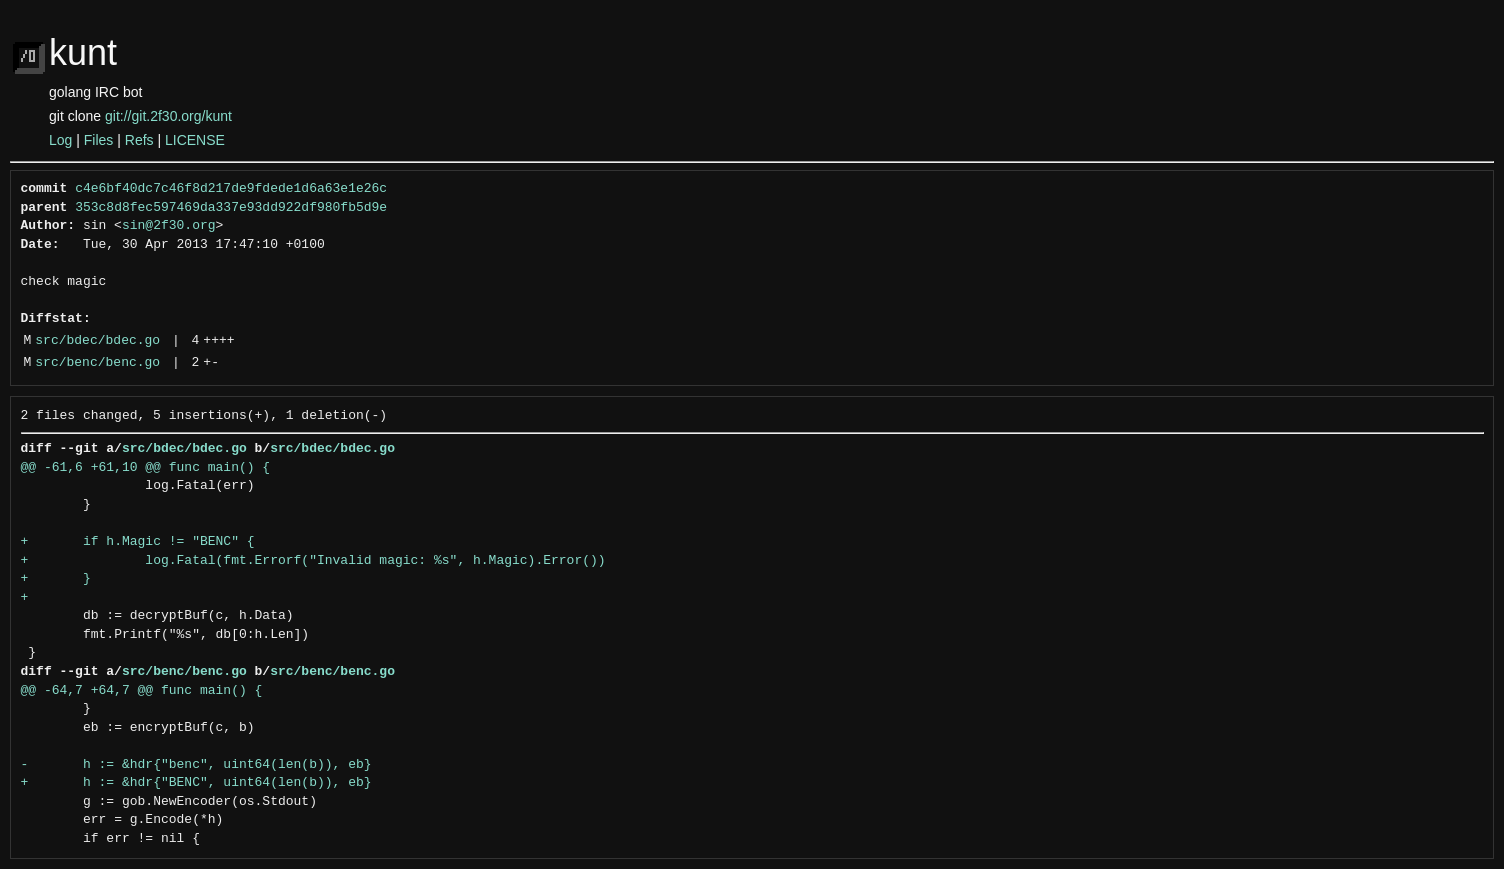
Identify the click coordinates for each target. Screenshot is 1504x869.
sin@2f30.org (169, 226)
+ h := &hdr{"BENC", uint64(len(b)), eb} (196, 783)
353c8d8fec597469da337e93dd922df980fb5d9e (231, 208)
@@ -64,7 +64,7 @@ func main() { (142, 691)
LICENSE (195, 140)
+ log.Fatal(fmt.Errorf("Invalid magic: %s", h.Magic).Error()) (313, 561)
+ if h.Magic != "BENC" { (138, 542)
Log (60, 140)
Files (99, 140)
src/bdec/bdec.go (97, 341)
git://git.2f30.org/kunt (168, 116)
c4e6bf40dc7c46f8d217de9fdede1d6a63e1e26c (231, 189)
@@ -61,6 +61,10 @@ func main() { (146, 468)
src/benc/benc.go (97, 363)
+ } (56, 579)
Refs (139, 140)
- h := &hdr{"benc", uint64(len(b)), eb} (196, 765)
